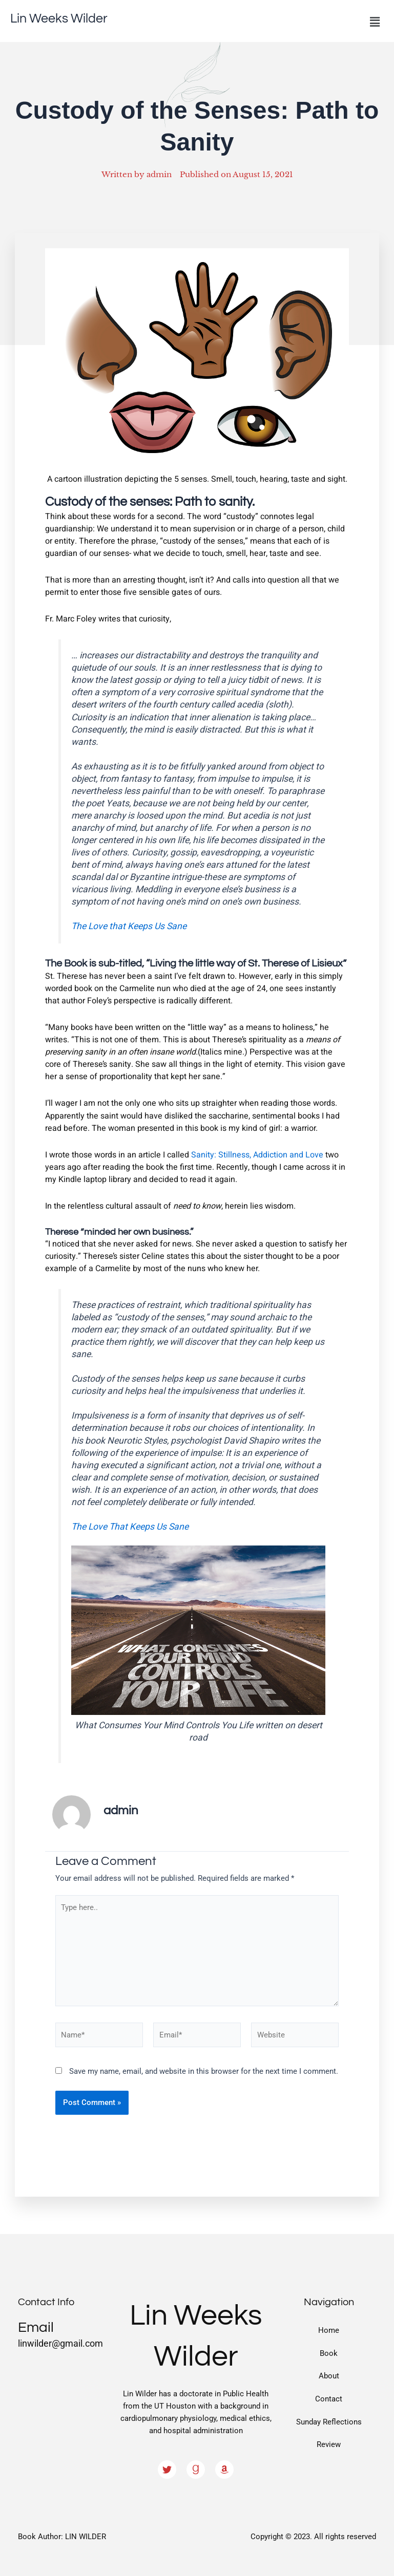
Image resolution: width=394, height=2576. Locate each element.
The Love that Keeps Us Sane (128, 926)
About (329, 2375)
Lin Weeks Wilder (60, 18)
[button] (375, 22)
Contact (328, 2398)
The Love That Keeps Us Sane (130, 1526)
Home (328, 2330)
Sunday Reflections (329, 2422)
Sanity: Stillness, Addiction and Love (257, 1155)
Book (329, 2353)
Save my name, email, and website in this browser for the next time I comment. (203, 2071)
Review (329, 2444)
